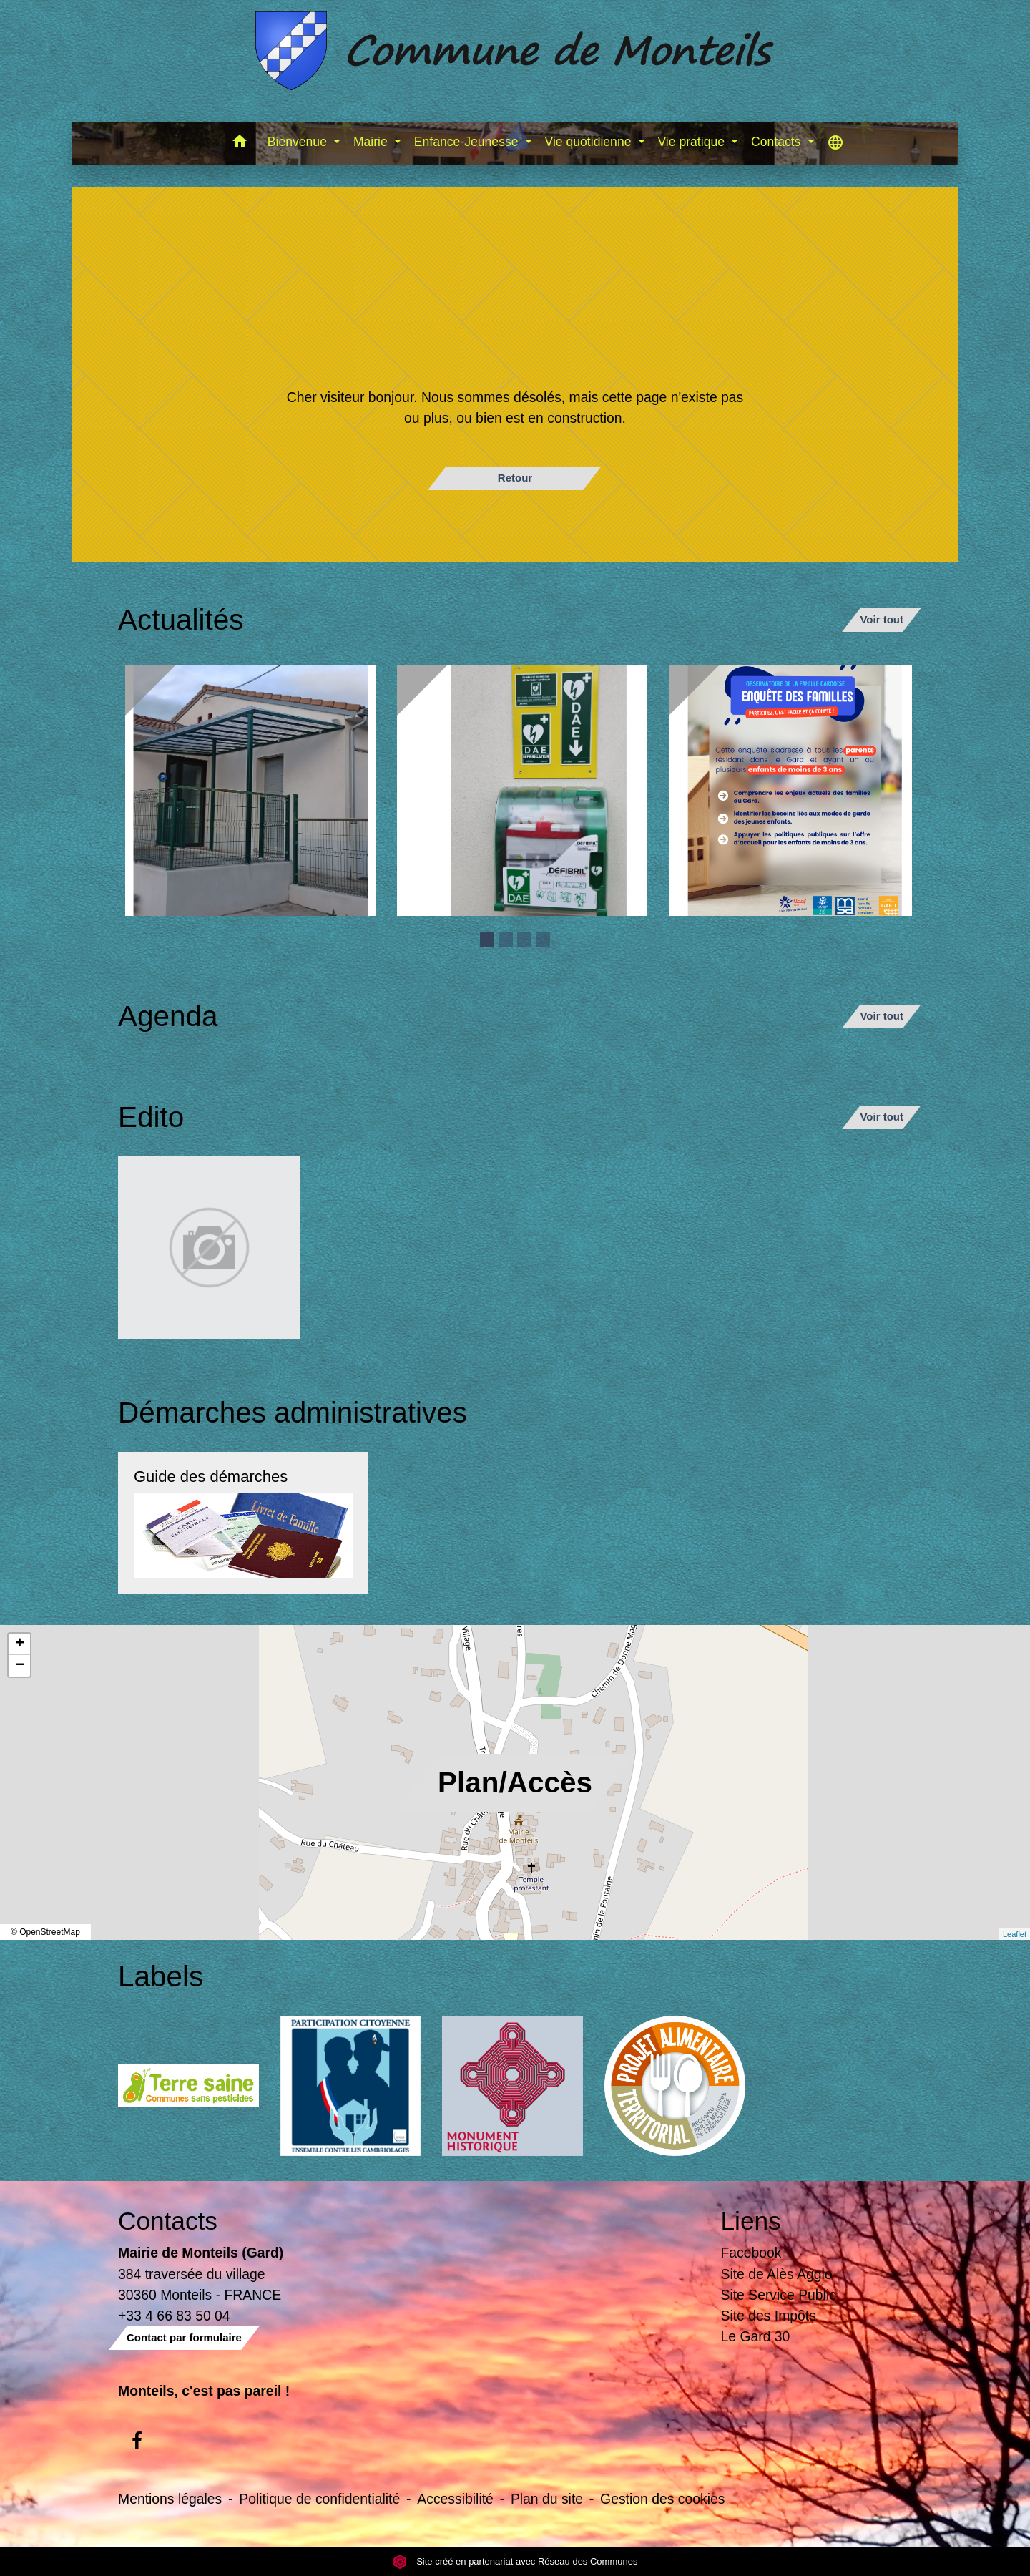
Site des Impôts (768, 2315)
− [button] (19, 1666)
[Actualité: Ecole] (250, 790)
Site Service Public (778, 2295)
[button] (240, 143)
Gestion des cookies (662, 2499)
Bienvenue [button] (299, 142)
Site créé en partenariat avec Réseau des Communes (515, 2561)
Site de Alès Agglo (777, 2274)
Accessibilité (455, 2499)
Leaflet (1014, 1934)
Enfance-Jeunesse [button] (468, 142)
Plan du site (547, 2499)
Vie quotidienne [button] (589, 142)
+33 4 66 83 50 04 (174, 2315)
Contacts (167, 2221)
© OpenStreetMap (45, 1932)
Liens (751, 2221)
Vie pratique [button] (692, 142)
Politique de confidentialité (319, 2499)
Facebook (751, 2252)
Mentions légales (170, 2499)
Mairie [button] (372, 142)
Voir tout (881, 619)
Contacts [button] (777, 142)
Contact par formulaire (184, 2337)
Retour (515, 478)
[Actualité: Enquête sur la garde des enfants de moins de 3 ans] (794, 790)
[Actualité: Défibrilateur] (522, 790)
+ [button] (19, 1644)
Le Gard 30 (755, 2336)
